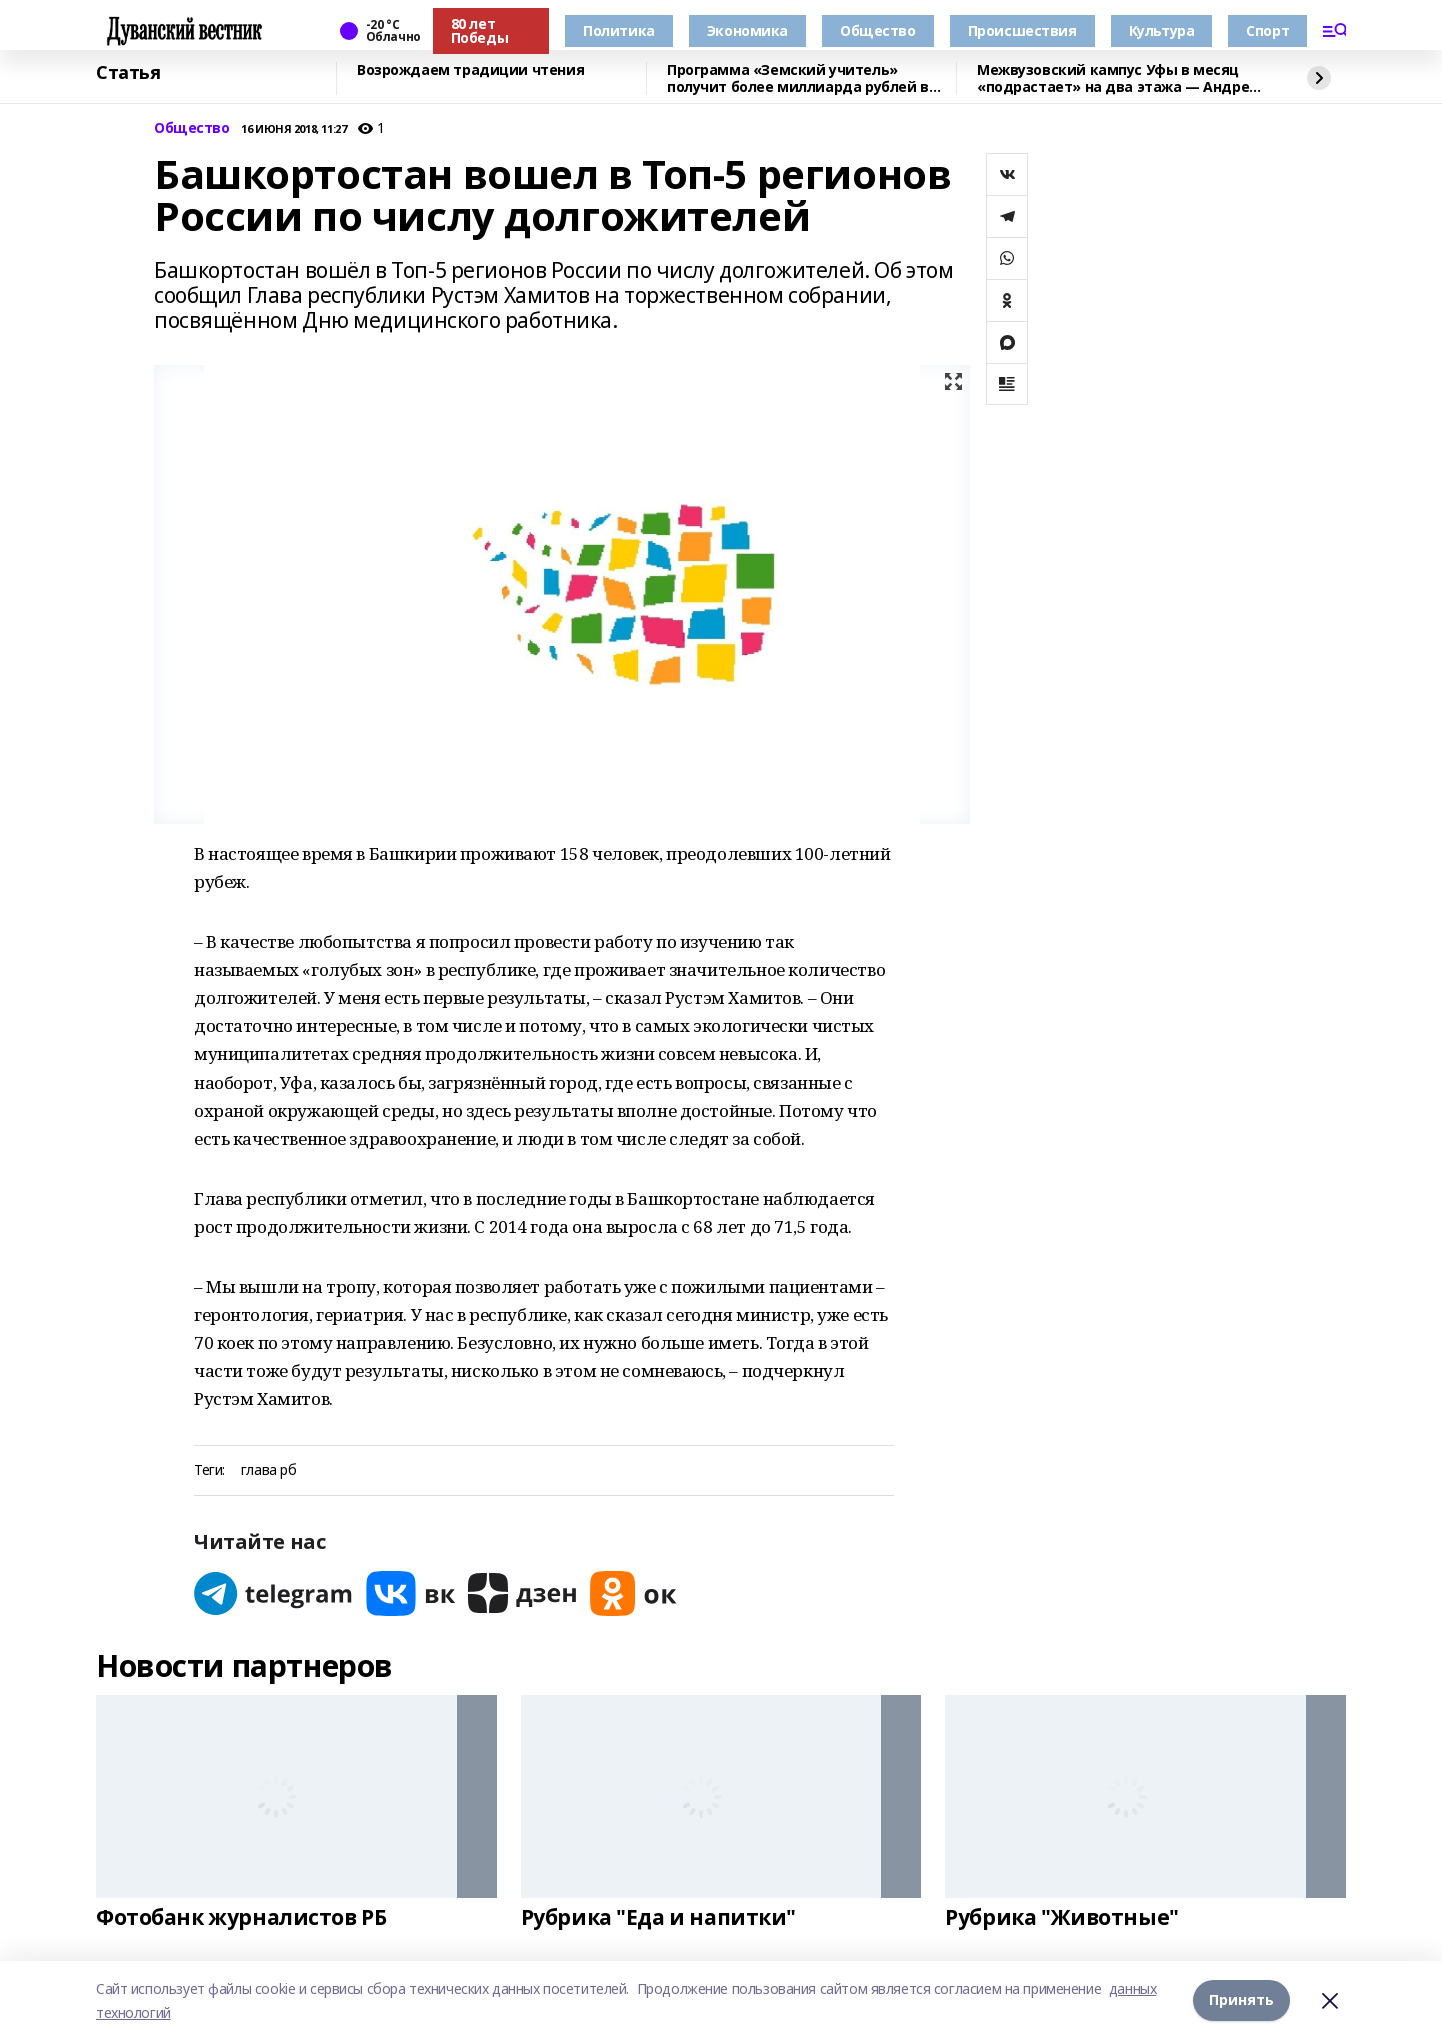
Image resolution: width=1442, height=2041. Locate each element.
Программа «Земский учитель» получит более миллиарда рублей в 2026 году (798, 78)
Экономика (747, 30)
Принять (1241, 2000)
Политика (619, 30)
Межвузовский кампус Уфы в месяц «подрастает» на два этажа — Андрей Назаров (1118, 78)
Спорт (1267, 30)
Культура (1162, 30)
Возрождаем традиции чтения (470, 70)
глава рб (269, 1470)
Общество (878, 30)
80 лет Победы (479, 30)
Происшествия (1022, 30)
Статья (128, 73)
